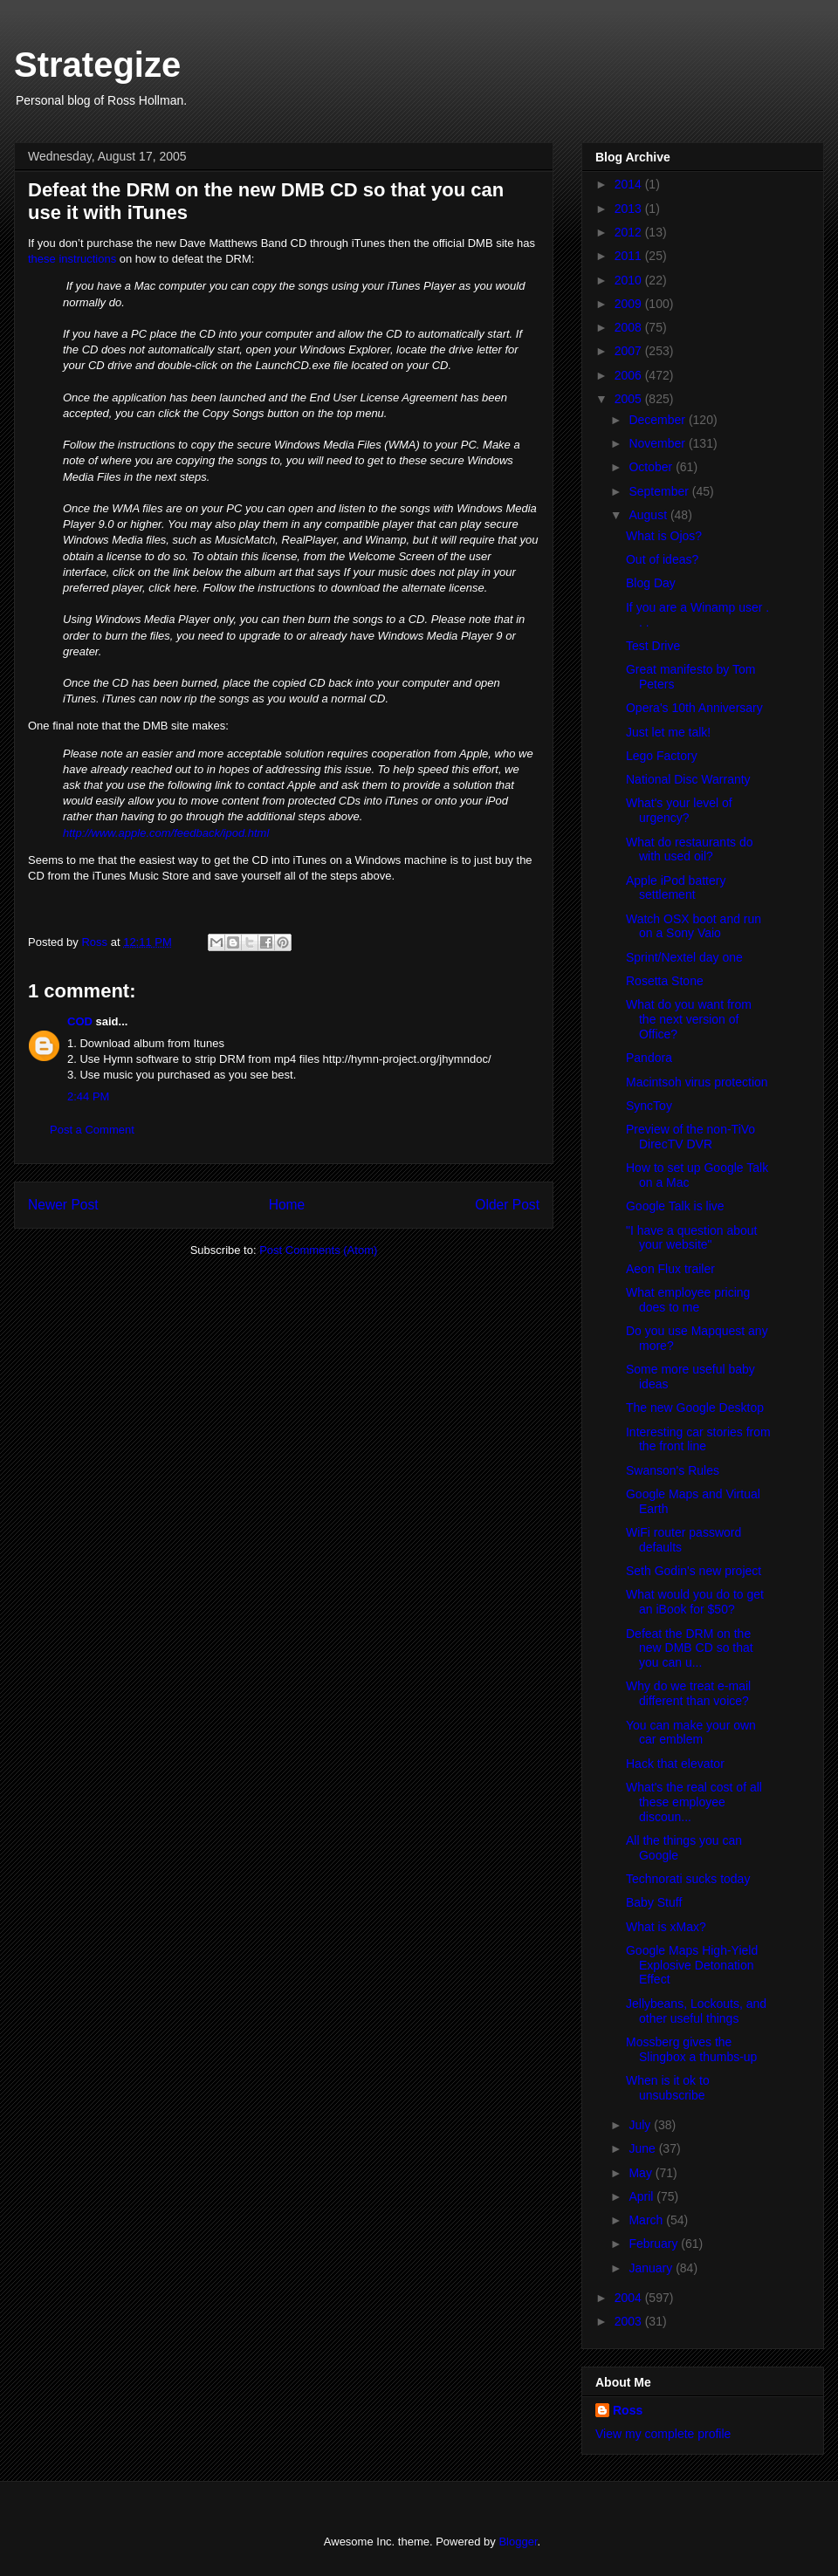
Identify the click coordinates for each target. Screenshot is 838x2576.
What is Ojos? (664, 536)
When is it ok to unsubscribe (668, 2087)
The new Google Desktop (695, 1408)
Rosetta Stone (665, 981)
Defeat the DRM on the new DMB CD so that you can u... (689, 1648)
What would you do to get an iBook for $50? (695, 1601)
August (649, 515)
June (643, 2148)
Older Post (507, 1204)
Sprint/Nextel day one (684, 957)
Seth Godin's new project (693, 1571)
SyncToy (649, 1106)
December (658, 420)
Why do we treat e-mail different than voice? (688, 1693)
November (658, 443)
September (659, 491)
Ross (627, 2410)
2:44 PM (88, 1096)
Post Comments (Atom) (318, 1250)
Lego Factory (661, 756)
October (652, 467)
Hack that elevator (675, 1764)
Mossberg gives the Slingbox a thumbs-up (691, 2049)
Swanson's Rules (672, 1470)
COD (80, 1021)
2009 (630, 304)
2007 (630, 351)
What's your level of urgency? (679, 810)
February (654, 2244)
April (642, 2196)
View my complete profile (663, 2434)
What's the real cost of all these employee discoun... (694, 1802)
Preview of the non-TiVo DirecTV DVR (690, 1136)
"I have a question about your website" (692, 1237)
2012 (630, 232)
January (652, 2268)
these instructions (72, 258)
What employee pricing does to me (688, 1299)
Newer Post (63, 1204)
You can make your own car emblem (691, 1732)
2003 (630, 2321)
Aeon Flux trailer (670, 1269)
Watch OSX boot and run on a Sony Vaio (693, 926)
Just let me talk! (668, 732)
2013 (630, 209)
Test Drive (653, 646)
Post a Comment (92, 1129)
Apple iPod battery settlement (675, 888)
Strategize (97, 64)
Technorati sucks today (688, 1879)
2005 (630, 399)
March (647, 2220)
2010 (630, 280)
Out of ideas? (662, 559)
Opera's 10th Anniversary (694, 708)
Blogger (517, 2541)
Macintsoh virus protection (697, 1082)
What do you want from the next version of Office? (689, 1019)
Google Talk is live (675, 1206)
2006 (630, 375)
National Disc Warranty (688, 779)
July (641, 2125)
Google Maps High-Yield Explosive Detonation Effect (692, 1965)
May (641, 2173)
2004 (630, 2298)
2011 (630, 256)
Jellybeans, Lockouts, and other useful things (696, 2011)
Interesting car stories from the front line (698, 1439)
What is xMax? (666, 1927)
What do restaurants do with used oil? (689, 849)
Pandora (649, 1058)
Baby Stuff (654, 1902)
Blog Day (651, 583)
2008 (630, 327)
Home (287, 1204)
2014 (630, 184)
